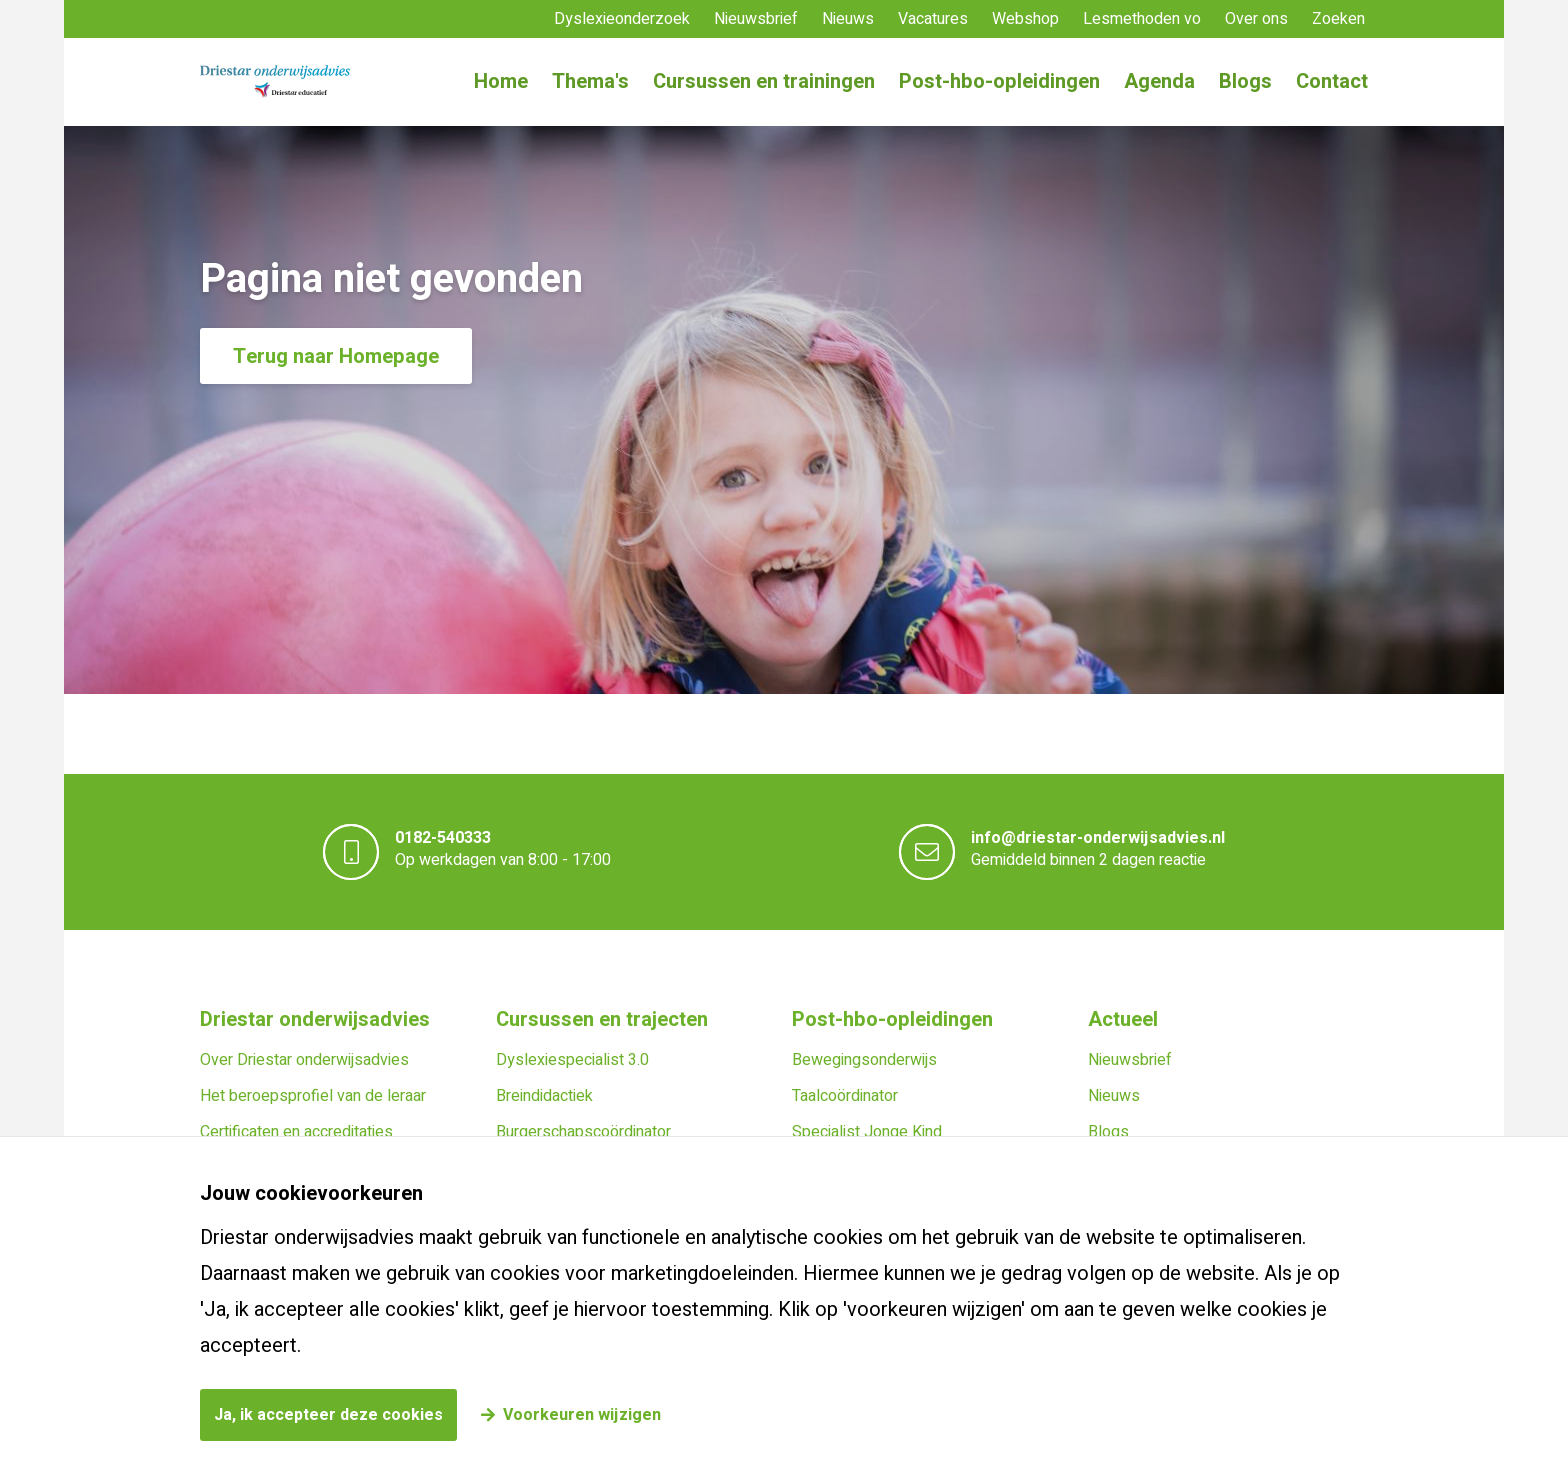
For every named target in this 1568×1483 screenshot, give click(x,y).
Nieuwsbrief (756, 19)
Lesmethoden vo (1142, 19)
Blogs (1245, 81)
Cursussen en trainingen (764, 81)
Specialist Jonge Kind (867, 1132)
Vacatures (933, 19)
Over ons (1256, 19)
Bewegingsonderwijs (864, 1060)
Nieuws (848, 19)
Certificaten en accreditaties (296, 1132)
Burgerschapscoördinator (583, 1132)
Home (501, 81)
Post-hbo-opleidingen (999, 81)
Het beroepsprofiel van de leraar (313, 1096)
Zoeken (1338, 19)
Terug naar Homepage (336, 356)
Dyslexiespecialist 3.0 (572, 1060)
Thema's (590, 81)
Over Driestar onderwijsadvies (304, 1060)
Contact (1332, 81)
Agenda (1159, 81)
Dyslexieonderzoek (622, 19)
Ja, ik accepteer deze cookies (328, 1415)
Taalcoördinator (845, 1096)
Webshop (1025, 19)
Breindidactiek (544, 1096)
